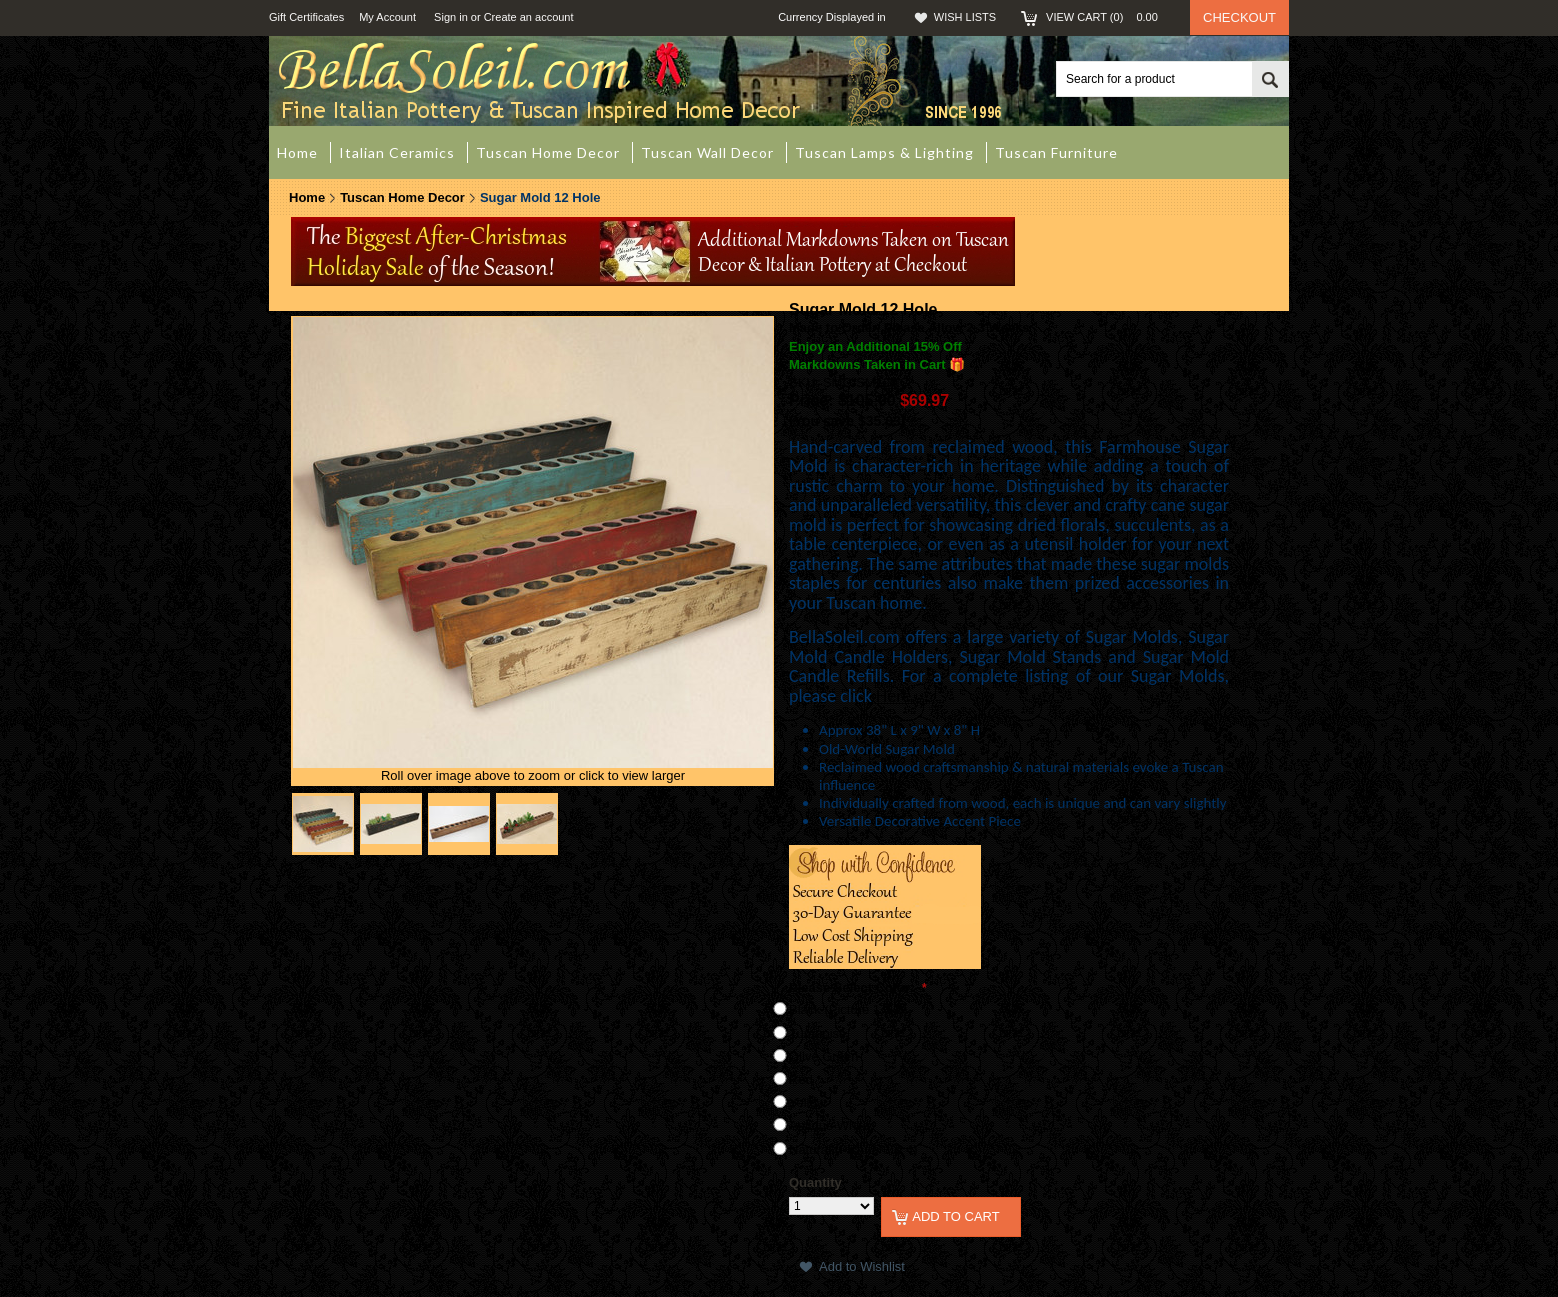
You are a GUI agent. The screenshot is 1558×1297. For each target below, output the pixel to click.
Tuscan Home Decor (402, 197)
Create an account (529, 17)
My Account (387, 17)
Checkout (1239, 17)
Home (307, 197)
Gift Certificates (306, 17)
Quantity (815, 1182)
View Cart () (1108, 17)
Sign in (451, 17)
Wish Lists (965, 17)
